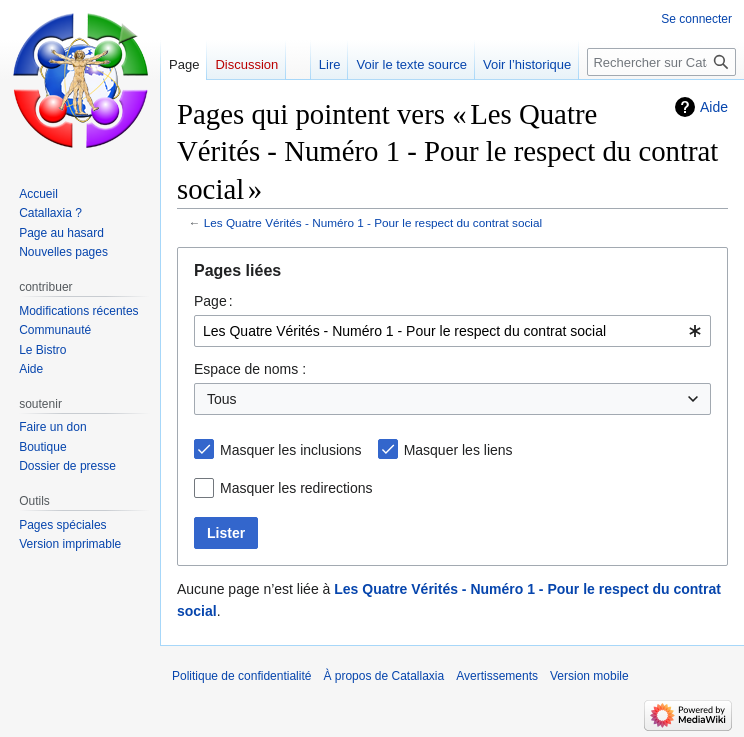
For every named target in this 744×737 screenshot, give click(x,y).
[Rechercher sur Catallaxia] (661, 62)
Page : (213, 301)
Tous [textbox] (222, 399)
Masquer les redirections (296, 488)
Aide (714, 107)
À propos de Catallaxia (383, 676)
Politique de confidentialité (241, 676)
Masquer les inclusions (291, 450)
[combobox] (452, 331)
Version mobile (589, 676)
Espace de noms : (250, 369)
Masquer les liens (458, 450)
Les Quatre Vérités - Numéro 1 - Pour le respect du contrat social (373, 222)
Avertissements (497, 676)
